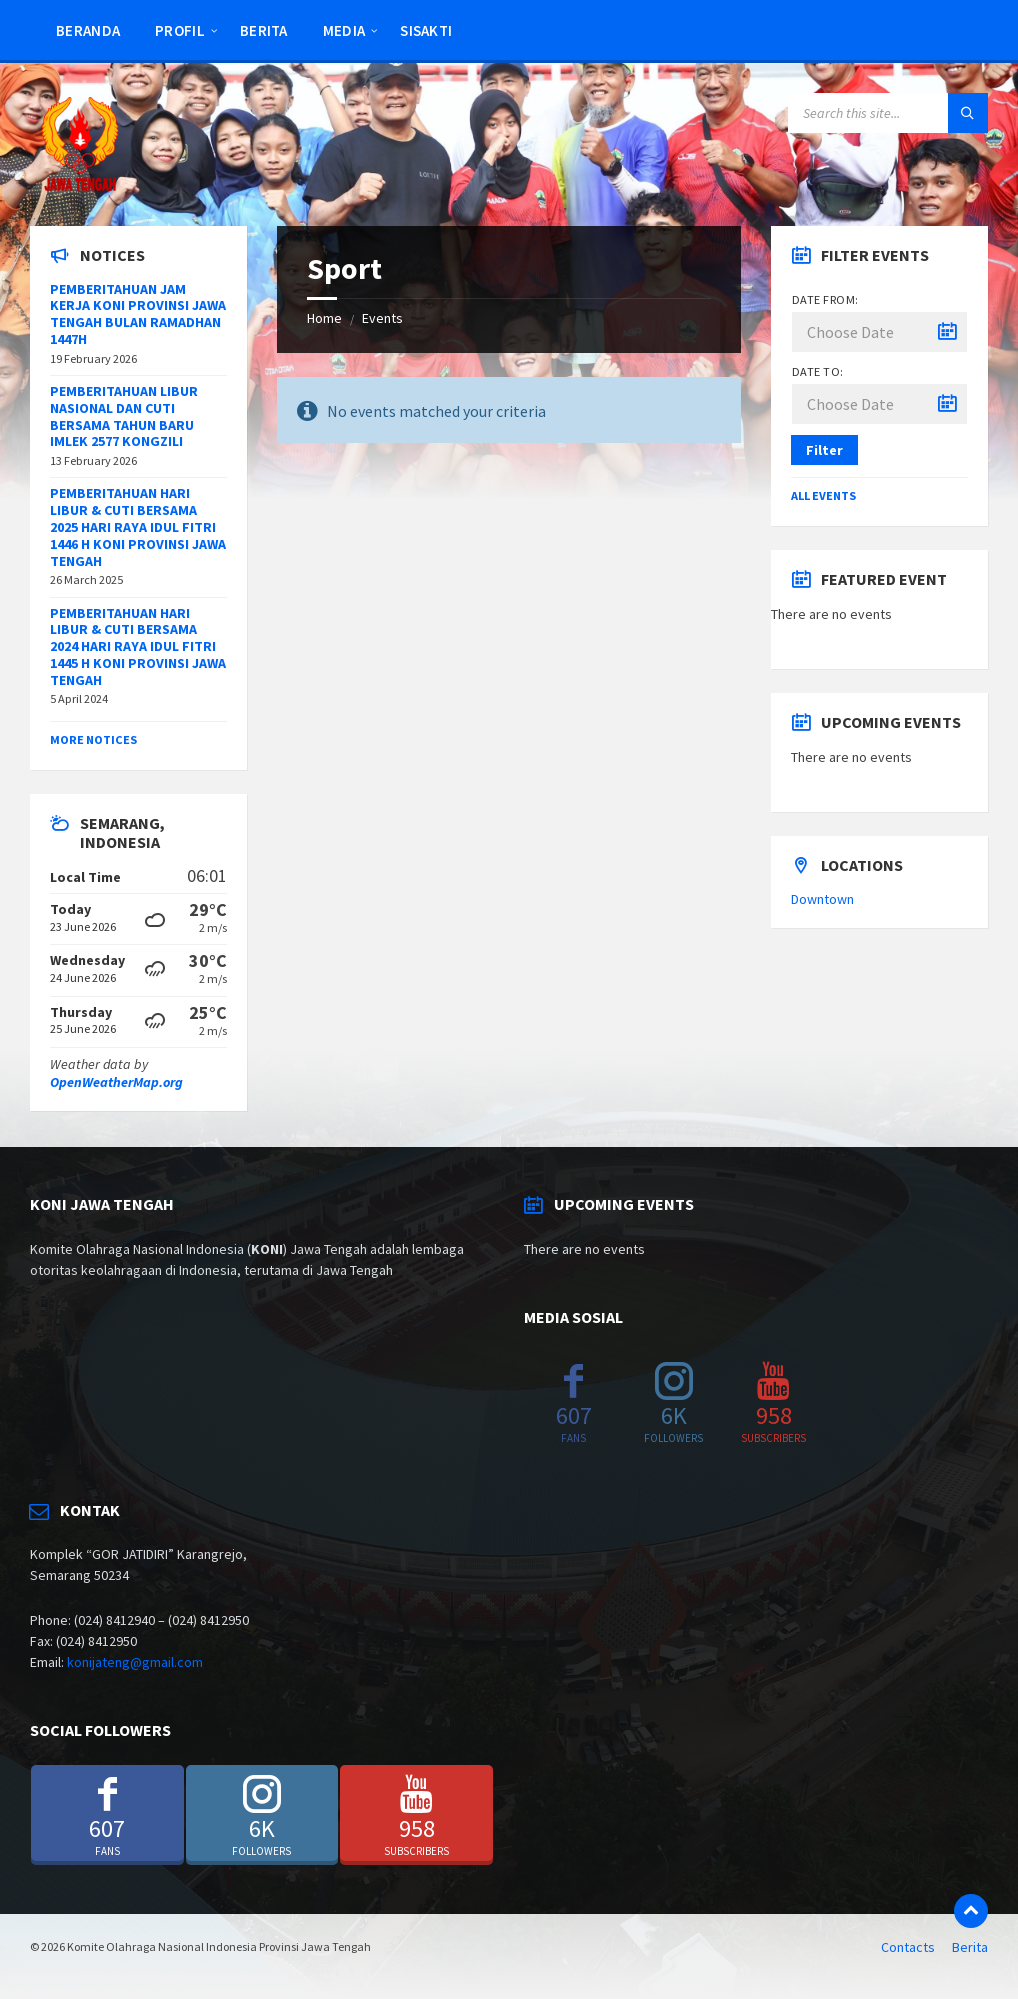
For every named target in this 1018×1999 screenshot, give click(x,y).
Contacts (908, 1947)
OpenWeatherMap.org (116, 1082)
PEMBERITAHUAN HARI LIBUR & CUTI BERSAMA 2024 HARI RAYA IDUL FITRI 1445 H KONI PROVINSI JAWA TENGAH (138, 646)
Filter (824, 450)
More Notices (93, 739)
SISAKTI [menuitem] (426, 30)
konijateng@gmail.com (135, 1662)
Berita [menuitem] (264, 30)
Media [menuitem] (344, 30)
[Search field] (888, 113)
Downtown (822, 899)
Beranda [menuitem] (88, 30)
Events (382, 318)
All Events (823, 495)
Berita (970, 1947)
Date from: (825, 299)
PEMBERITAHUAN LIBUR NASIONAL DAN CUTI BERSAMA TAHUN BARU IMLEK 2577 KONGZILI (124, 416)
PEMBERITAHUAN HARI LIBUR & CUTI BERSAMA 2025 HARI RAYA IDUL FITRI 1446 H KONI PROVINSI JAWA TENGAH (138, 526)
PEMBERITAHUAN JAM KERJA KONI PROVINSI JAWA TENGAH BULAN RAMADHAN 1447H (138, 314)
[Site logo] (80, 187)
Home (324, 318)
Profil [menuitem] (180, 30)
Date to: (818, 371)
